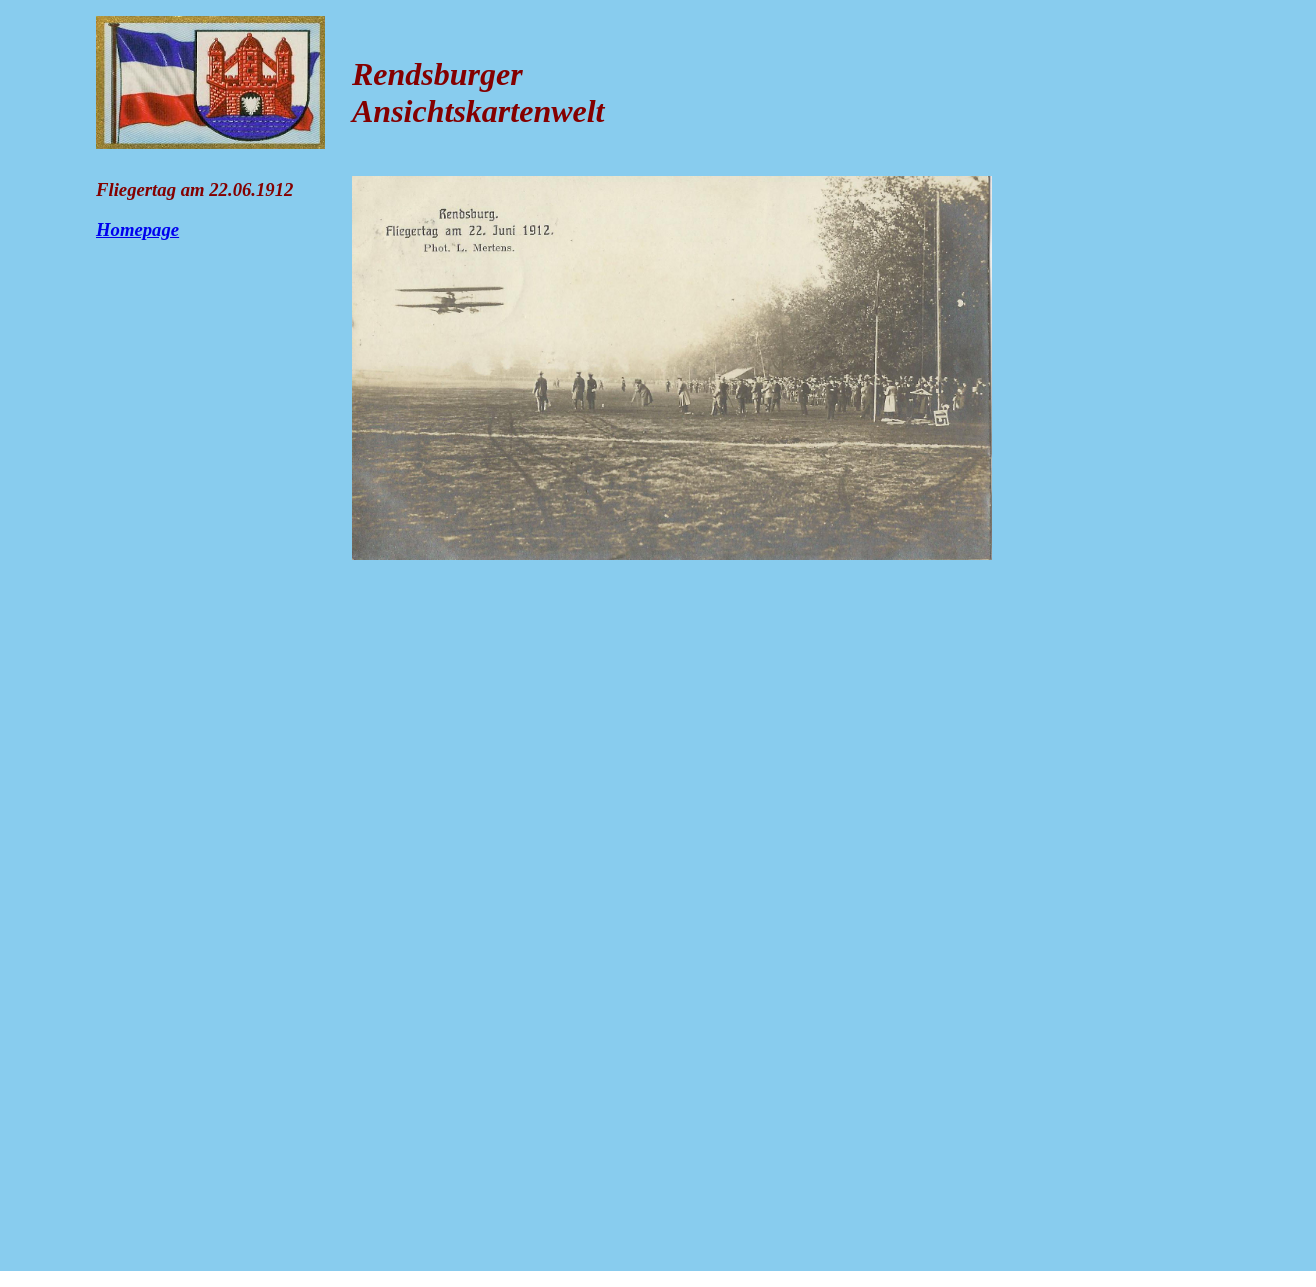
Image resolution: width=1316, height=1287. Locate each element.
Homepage (137, 229)
